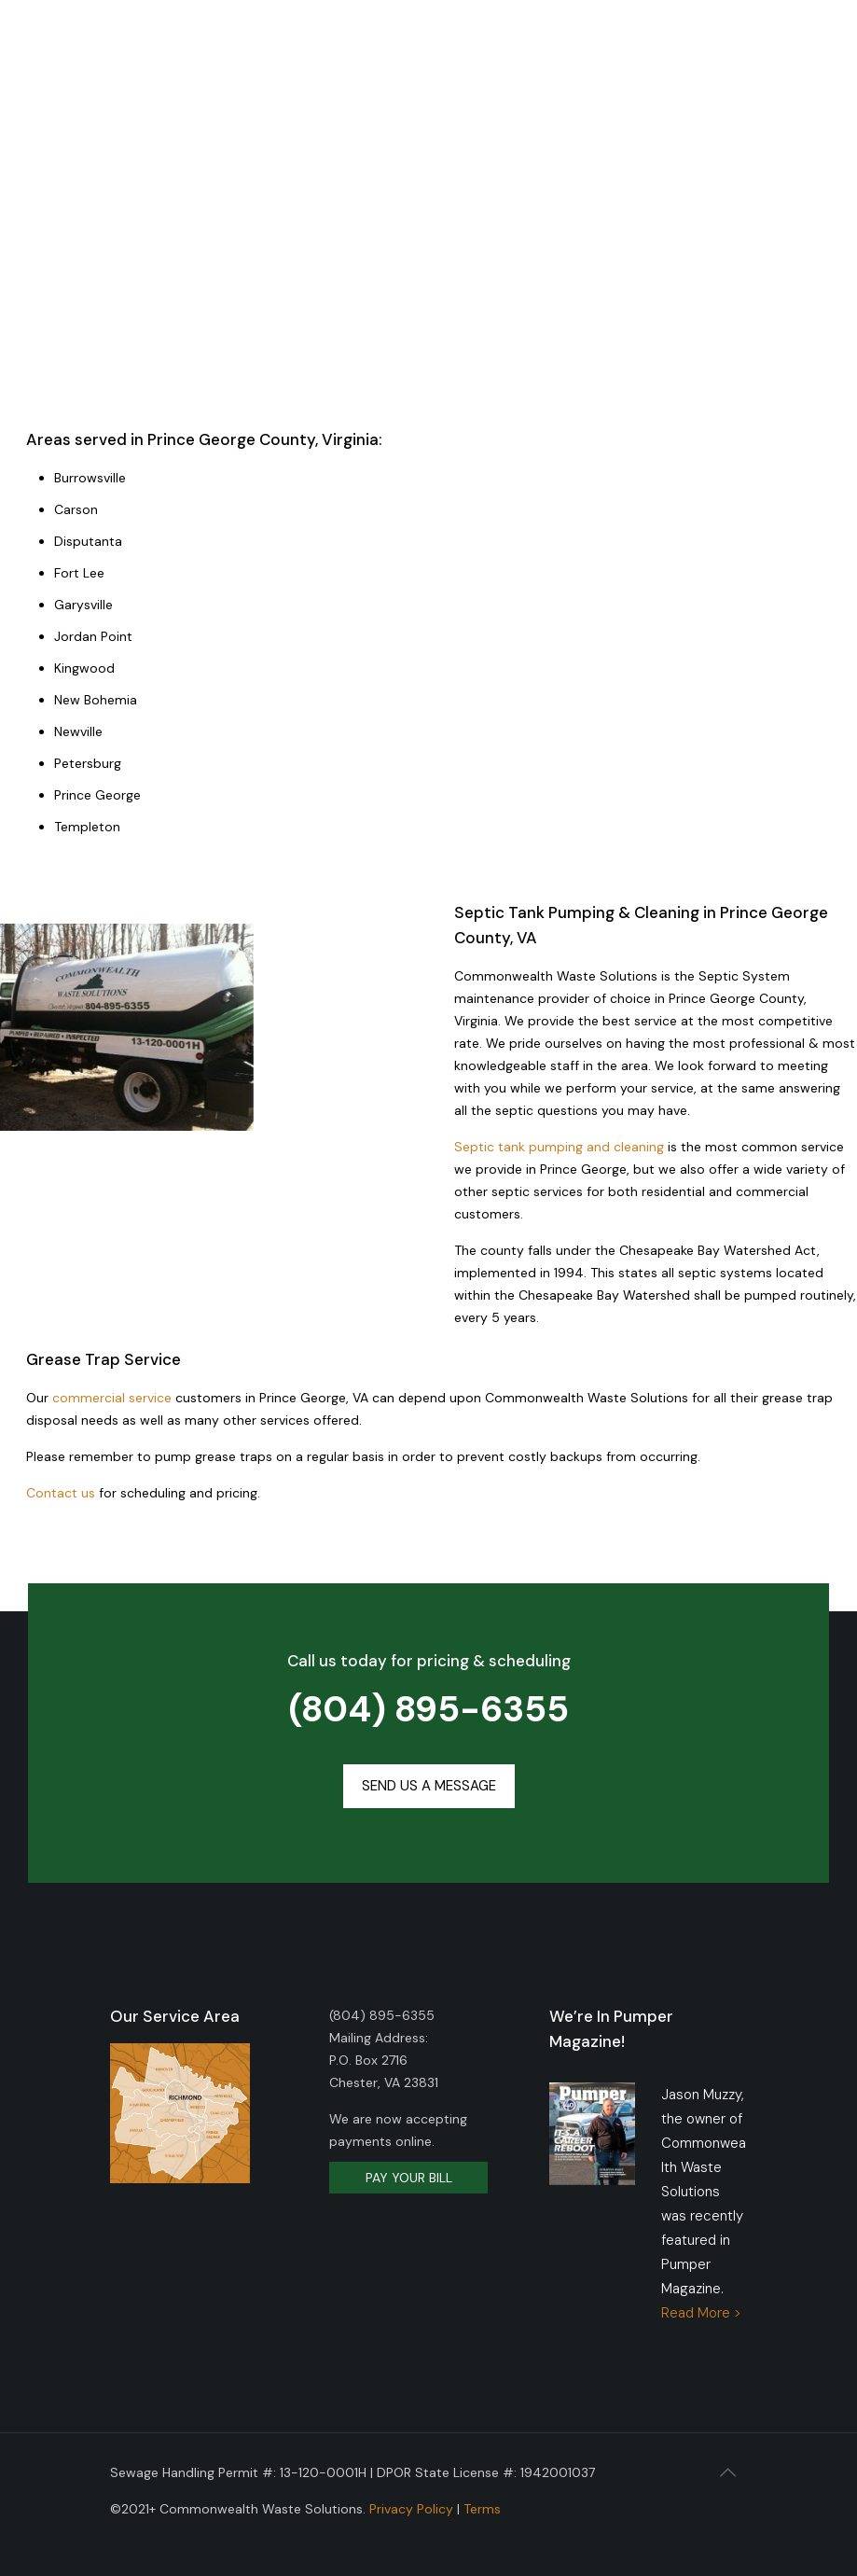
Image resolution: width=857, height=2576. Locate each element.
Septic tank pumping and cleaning (559, 1146)
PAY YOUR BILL (409, 2177)
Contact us (60, 1492)
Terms (482, 2508)
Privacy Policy (411, 2508)
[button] (429, 1786)
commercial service (112, 1397)
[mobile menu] (790, 56)
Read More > (701, 2313)
